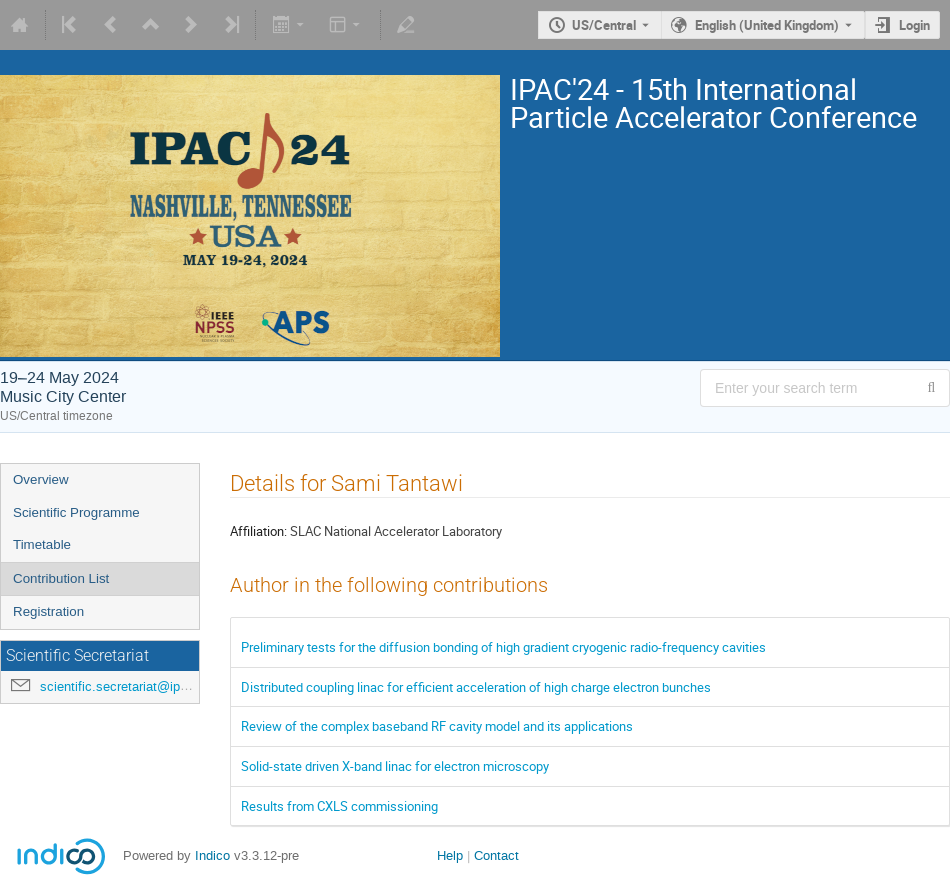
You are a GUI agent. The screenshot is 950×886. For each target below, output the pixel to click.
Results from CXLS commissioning (339, 806)
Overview (41, 479)
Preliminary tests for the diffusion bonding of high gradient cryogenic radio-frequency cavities (503, 647)
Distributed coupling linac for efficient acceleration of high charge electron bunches (476, 687)
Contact (496, 855)
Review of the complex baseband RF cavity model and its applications (437, 726)
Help (450, 855)
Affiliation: (258, 531)
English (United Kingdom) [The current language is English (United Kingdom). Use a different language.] (767, 25)
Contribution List (61, 578)
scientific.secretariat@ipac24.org (135, 686)
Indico (212, 855)
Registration (48, 611)
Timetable (42, 544)
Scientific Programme (76, 512)
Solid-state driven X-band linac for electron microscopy (395, 766)
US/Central (604, 25)
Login (914, 25)
